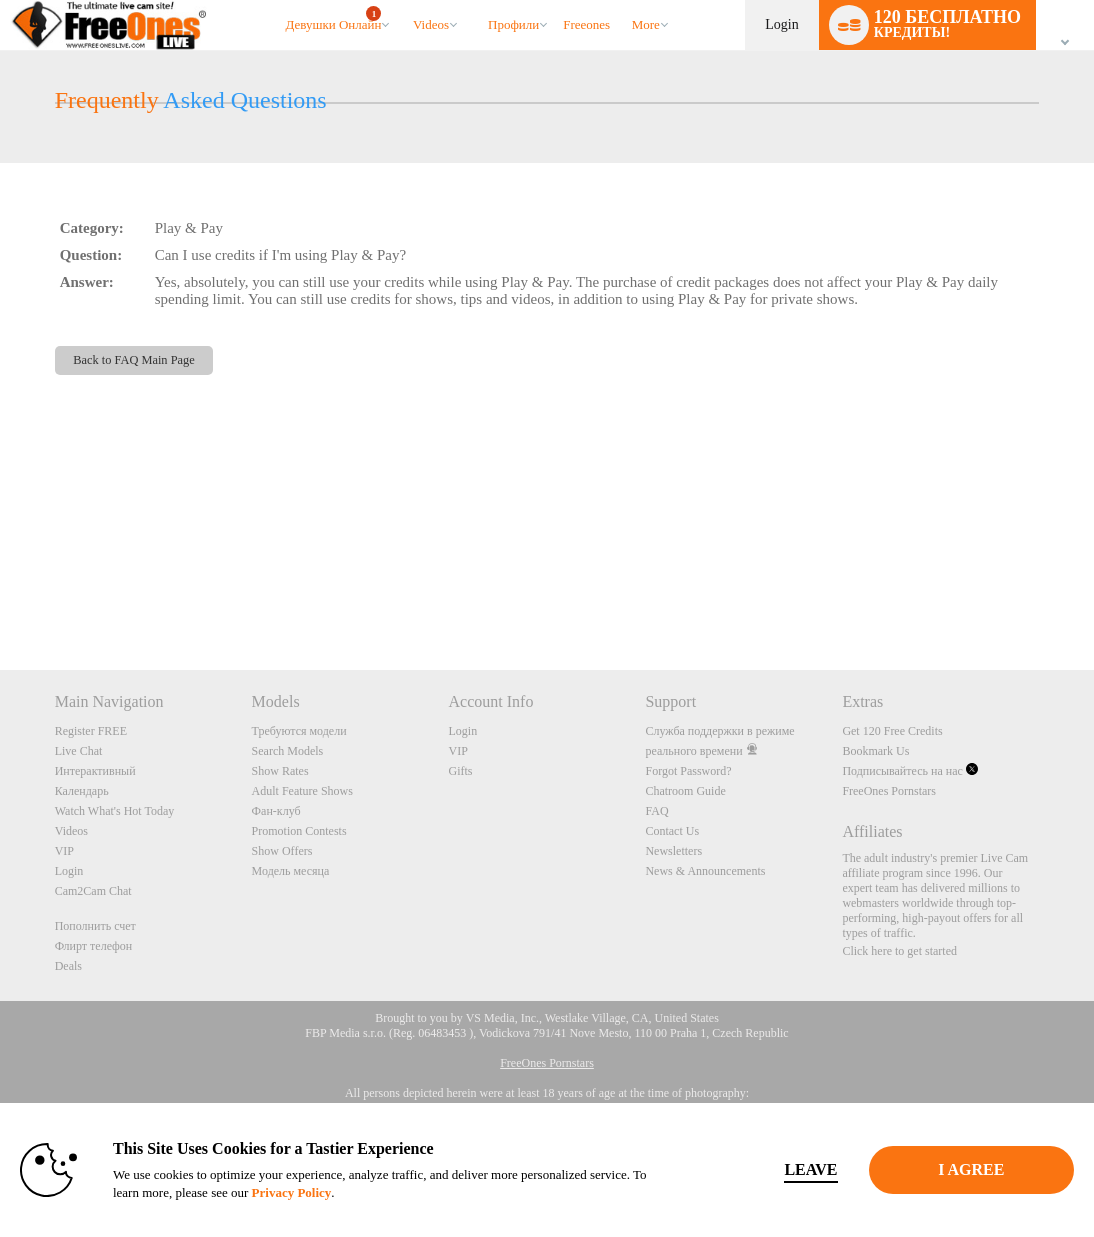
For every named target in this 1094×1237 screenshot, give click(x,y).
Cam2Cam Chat (93, 891)
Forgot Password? (688, 771)
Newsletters (673, 851)
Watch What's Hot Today (115, 811)
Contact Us (672, 831)
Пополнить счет (95, 926)
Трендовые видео (403, 0)
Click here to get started (899, 951)
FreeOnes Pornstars (889, 791)
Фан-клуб (276, 811)
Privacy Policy (351, 1192)
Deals (68, 966)
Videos (431, 24)
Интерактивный (95, 771)
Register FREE (91, 731)
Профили (513, 24)
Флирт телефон (94, 946)
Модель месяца (291, 871)
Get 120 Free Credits (892, 731)
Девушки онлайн (333, 19)
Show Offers (282, 851)
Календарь (82, 791)
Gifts (461, 771)
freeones (586, 24)
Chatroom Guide (685, 791)
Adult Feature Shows (302, 791)
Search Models (288, 751)
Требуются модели (299, 731)
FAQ (656, 811)
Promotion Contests (299, 831)
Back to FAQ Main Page (133, 360)
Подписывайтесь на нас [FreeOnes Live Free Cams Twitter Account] (909, 771)
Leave (780, 1169)
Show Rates (280, 771)
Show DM (0, 595)
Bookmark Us (875, 751)
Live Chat (79, 751)
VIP (64, 851)
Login (781, 24)
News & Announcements (705, 871)
